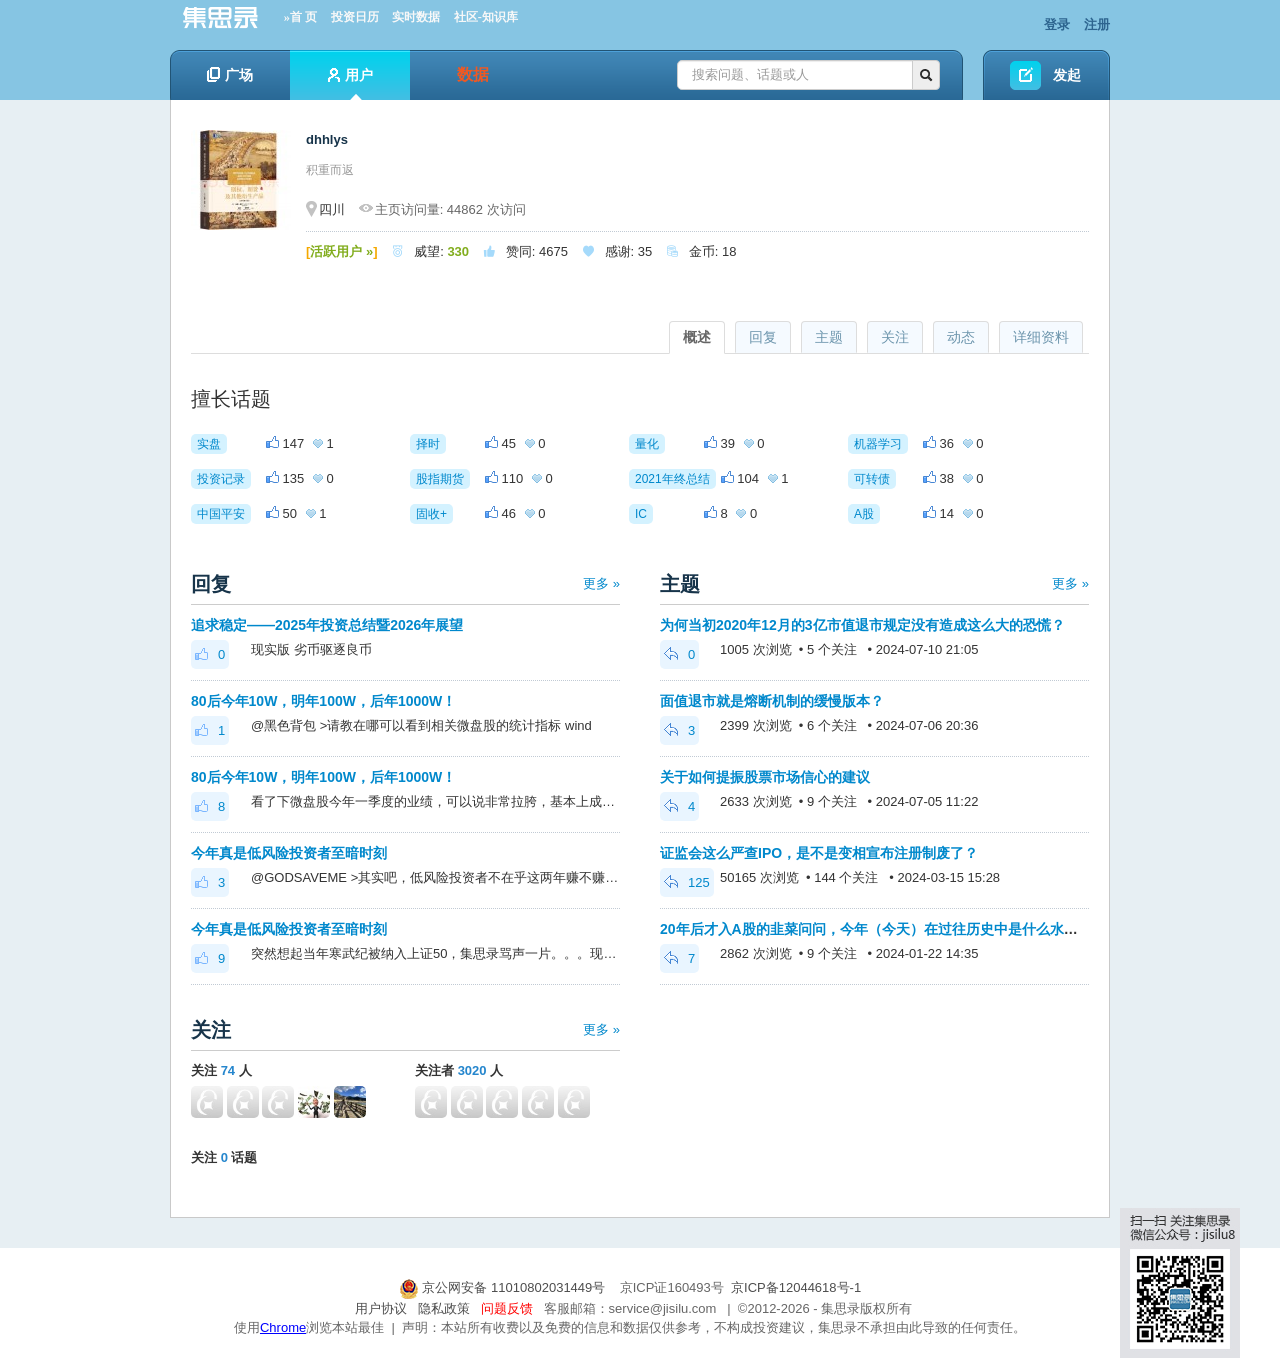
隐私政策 (444, 1308)
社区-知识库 (486, 17)
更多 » (601, 583)
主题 (829, 337)
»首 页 (300, 17)
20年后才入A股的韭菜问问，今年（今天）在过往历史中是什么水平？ (876, 929)
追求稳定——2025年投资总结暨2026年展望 (327, 625)
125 (687, 882)
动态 (961, 337)
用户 (350, 83)
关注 (895, 337)
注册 (1097, 24)
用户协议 (381, 1308)
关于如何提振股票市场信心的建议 (765, 777)
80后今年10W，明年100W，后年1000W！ (325, 701)
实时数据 (416, 17)
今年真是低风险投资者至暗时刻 (289, 853)
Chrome (283, 1327)
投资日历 (355, 17)
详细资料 (1041, 337)
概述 (697, 337)
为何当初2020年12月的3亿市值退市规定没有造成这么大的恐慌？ (862, 625)
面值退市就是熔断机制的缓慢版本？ (772, 701)
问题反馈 (507, 1308)
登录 (1057, 24)
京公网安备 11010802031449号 (504, 1287)
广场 (230, 75)
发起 (1067, 75)
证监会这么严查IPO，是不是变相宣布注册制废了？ (819, 853)
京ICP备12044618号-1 (796, 1287)
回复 (763, 337)
